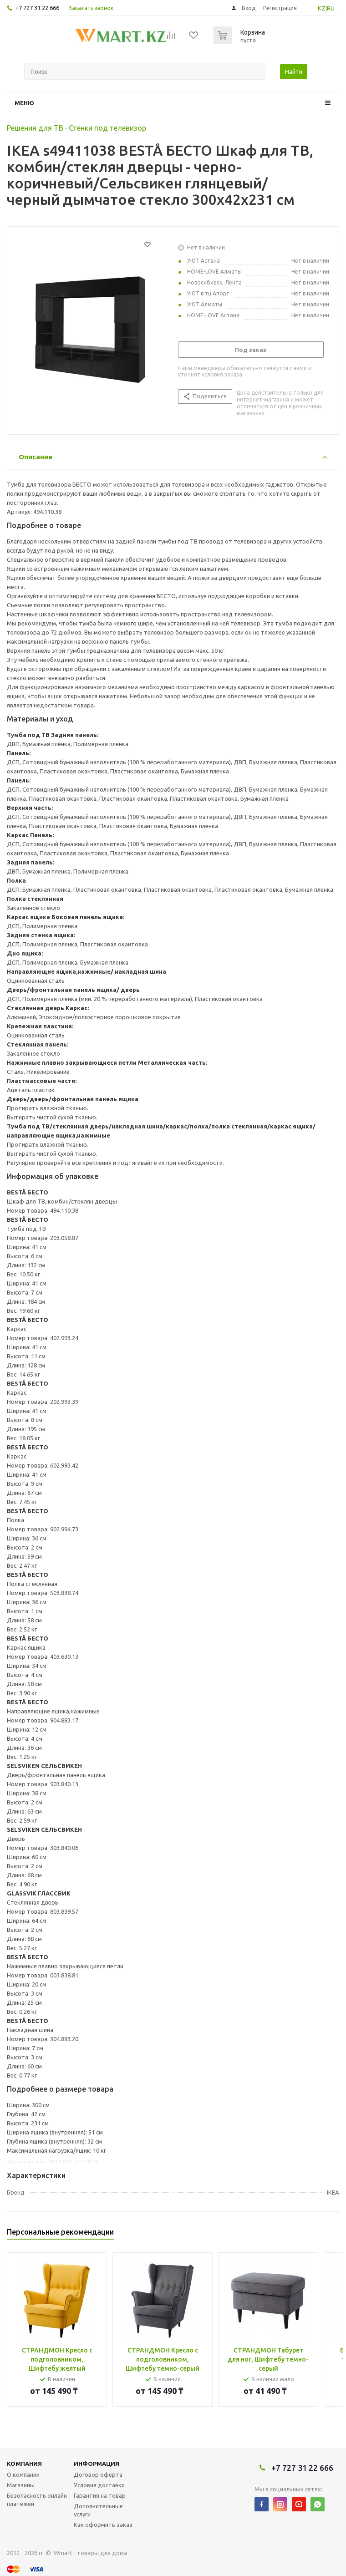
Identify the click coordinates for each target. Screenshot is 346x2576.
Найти (293, 71)
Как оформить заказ (103, 2524)
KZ (322, 8)
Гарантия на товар (100, 2495)
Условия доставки (99, 2485)
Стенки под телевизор (107, 128)
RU (331, 8)
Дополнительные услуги (98, 2510)
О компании (23, 2474)
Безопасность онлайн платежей (37, 2499)
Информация (96, 2463)
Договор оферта (98, 2474)
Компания (24, 2463)
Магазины (21, 2485)
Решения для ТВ (35, 128)
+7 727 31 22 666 (37, 8)
